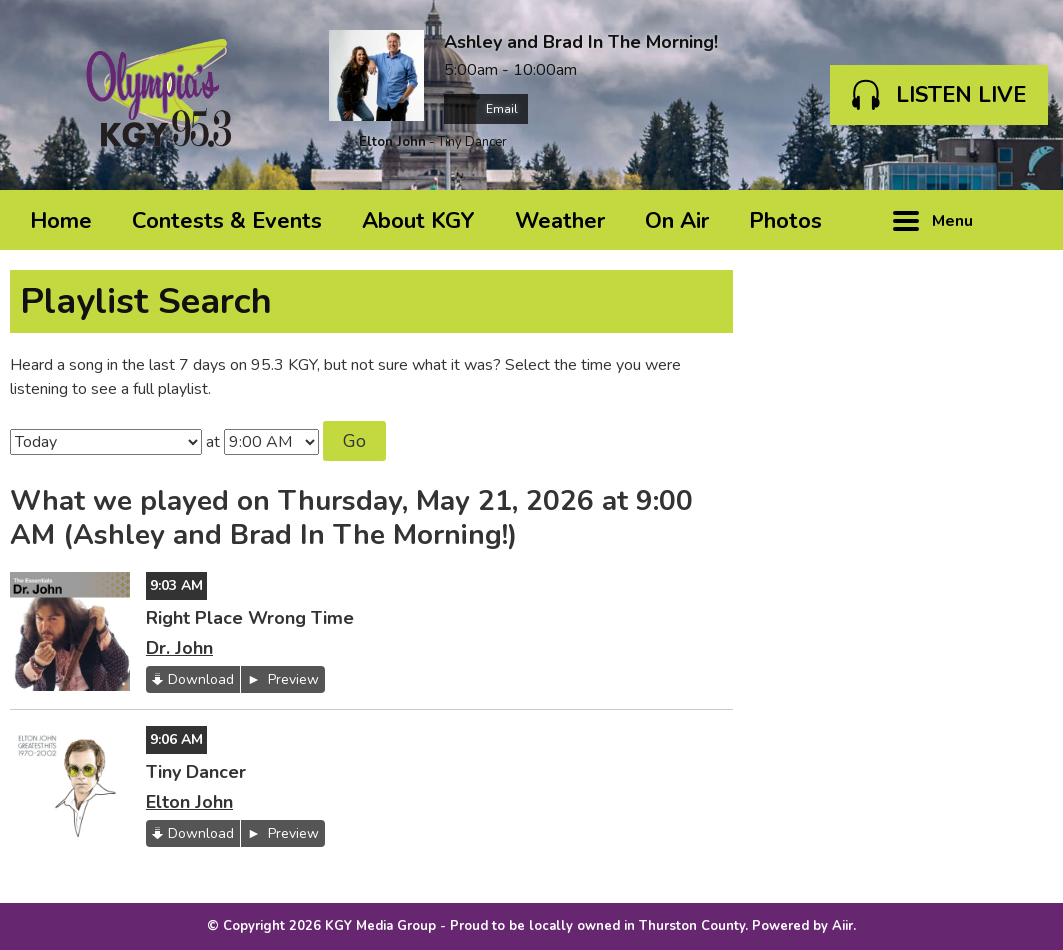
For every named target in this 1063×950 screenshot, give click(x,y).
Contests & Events (227, 221)
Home (61, 221)
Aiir (842, 926)
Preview (291, 679)
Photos (785, 221)
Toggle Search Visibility (1023, 220)
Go (354, 441)
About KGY (418, 221)
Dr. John (179, 648)
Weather (560, 221)
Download (201, 679)
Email (486, 109)
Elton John (392, 142)
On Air (677, 221)
